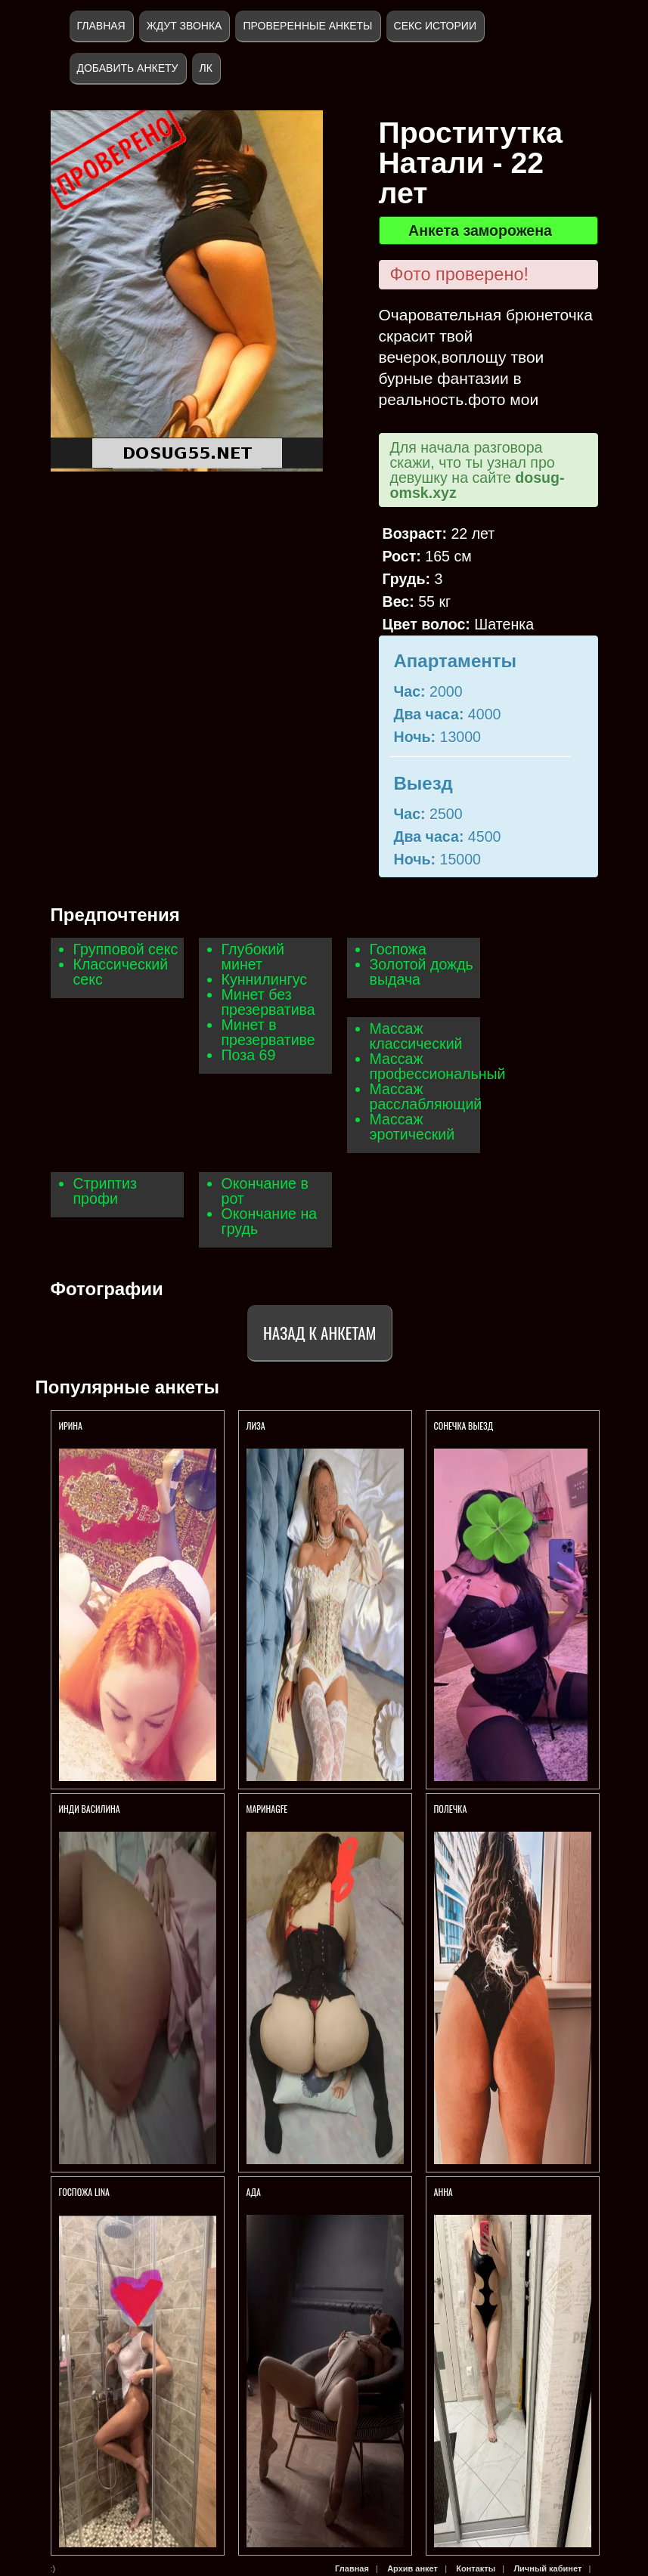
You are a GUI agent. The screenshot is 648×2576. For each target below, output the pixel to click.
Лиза (255, 1425)
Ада (253, 2191)
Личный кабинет (547, 2568)
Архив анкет (412, 2568)
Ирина (70, 1425)
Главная (101, 26)
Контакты (475, 2568)
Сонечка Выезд (464, 1425)
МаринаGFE (267, 1808)
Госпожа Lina (84, 2191)
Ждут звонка (184, 26)
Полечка (450, 1808)
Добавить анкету (127, 68)
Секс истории (435, 26)
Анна (443, 2191)
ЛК (206, 68)
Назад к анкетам (319, 1332)
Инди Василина (90, 1808)
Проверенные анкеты (307, 26)
